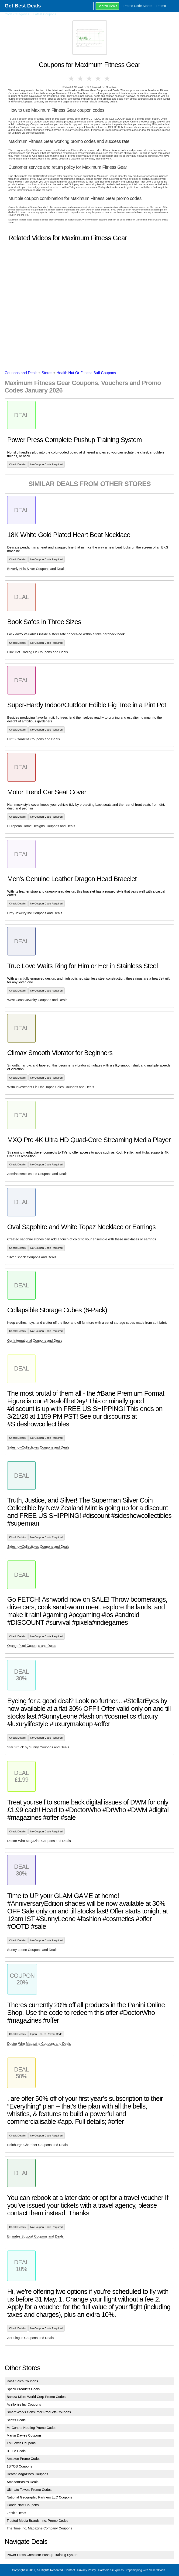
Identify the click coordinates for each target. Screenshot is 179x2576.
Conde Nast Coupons (23, 2505)
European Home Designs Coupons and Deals (41, 826)
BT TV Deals (16, 2451)
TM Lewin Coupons (21, 2443)
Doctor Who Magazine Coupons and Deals (39, 1841)
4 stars (98, 78)
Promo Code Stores (138, 6)
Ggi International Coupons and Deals (34, 1340)
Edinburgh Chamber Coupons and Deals (37, 2145)
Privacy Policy (86, 2570)
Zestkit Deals (16, 2513)
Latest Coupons (44, 14)
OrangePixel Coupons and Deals (31, 1646)
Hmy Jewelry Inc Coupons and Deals (34, 913)
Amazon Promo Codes (24, 2459)
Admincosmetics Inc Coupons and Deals (37, 1174)
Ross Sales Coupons (22, 2381)
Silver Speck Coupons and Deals (31, 1257)
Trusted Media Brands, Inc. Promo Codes (37, 2520)
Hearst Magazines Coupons (27, 2474)
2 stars (80, 78)
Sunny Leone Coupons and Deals (32, 1950)
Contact (70, 2570)
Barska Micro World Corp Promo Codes (36, 2397)
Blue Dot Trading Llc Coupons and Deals (37, 652)
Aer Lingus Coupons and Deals (30, 2338)
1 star (71, 78)
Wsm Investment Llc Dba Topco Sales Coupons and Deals (50, 1087)
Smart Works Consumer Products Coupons (39, 2412)
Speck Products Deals (23, 2389)
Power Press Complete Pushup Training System (42, 2555)
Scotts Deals (16, 2420)
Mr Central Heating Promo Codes (31, 2428)
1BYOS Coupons (19, 2466)
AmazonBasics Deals (22, 2482)
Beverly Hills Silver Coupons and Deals (36, 569)
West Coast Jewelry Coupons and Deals (37, 1000)
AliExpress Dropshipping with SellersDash (137, 2570)
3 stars (89, 78)
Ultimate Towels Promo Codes (29, 2489)
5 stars (107, 78)
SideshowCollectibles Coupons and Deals (38, 1447)
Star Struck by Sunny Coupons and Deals (38, 1747)
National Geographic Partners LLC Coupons (39, 2497)
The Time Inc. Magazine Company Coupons (39, 2528)
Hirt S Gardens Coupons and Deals (33, 739)
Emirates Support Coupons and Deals (35, 2236)
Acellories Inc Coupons (24, 2404)
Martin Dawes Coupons (24, 2435)
